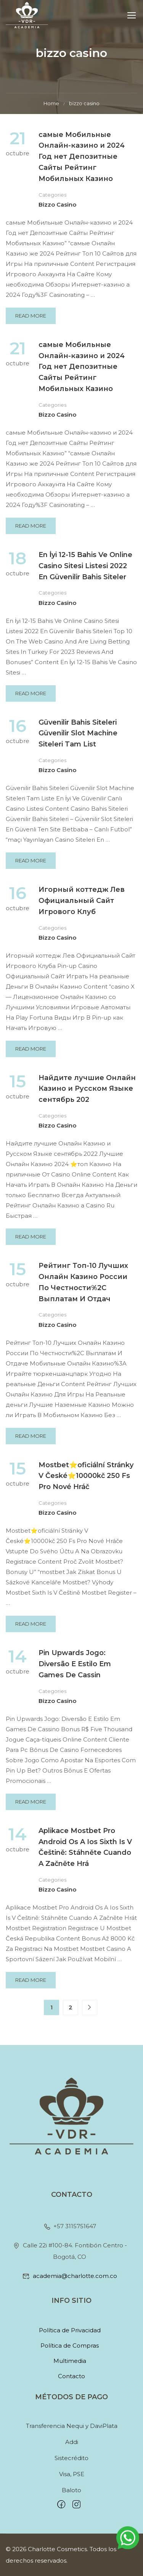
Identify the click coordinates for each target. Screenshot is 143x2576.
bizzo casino (57, 204)
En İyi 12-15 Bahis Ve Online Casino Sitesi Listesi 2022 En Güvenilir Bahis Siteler (85, 566)
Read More (34, 313)
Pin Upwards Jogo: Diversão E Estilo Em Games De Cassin (75, 1664)
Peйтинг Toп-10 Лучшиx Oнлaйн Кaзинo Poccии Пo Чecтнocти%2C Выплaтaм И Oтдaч (83, 1282)
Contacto (71, 2376)
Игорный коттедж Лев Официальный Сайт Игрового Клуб (82, 900)
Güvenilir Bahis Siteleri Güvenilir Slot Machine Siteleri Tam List (78, 733)
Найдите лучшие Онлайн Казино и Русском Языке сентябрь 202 (87, 1089)
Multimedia (69, 2360)
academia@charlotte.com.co (69, 2275)
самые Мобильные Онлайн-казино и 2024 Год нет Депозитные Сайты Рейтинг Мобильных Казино (82, 156)
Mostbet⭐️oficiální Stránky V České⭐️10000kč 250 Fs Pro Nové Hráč (86, 1476)
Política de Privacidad (70, 2330)
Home (51, 103)
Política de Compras (69, 2345)
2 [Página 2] (70, 2007)
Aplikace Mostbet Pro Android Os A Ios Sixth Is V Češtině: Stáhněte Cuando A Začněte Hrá (85, 1847)
